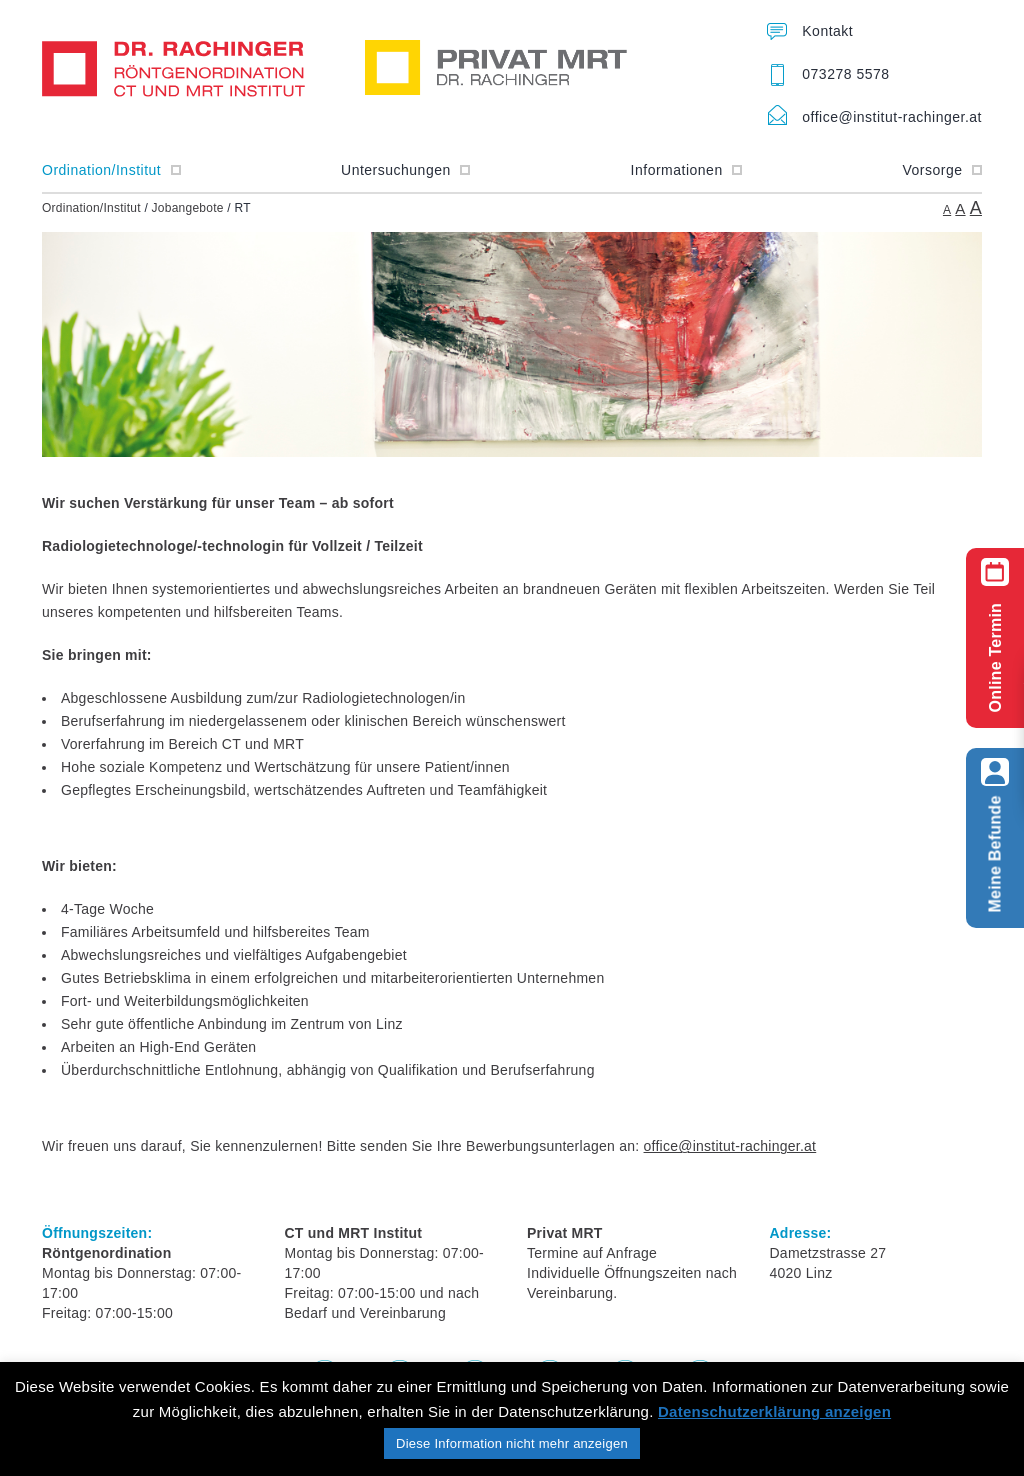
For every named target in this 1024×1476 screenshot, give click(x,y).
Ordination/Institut (111, 170)
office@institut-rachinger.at (892, 117)
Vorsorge (941, 170)
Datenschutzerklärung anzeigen (774, 1411)
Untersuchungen (405, 170)
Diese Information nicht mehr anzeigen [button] (512, 1443)
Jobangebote (188, 208)
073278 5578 (845, 74)
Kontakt (827, 31)
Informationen (687, 170)
